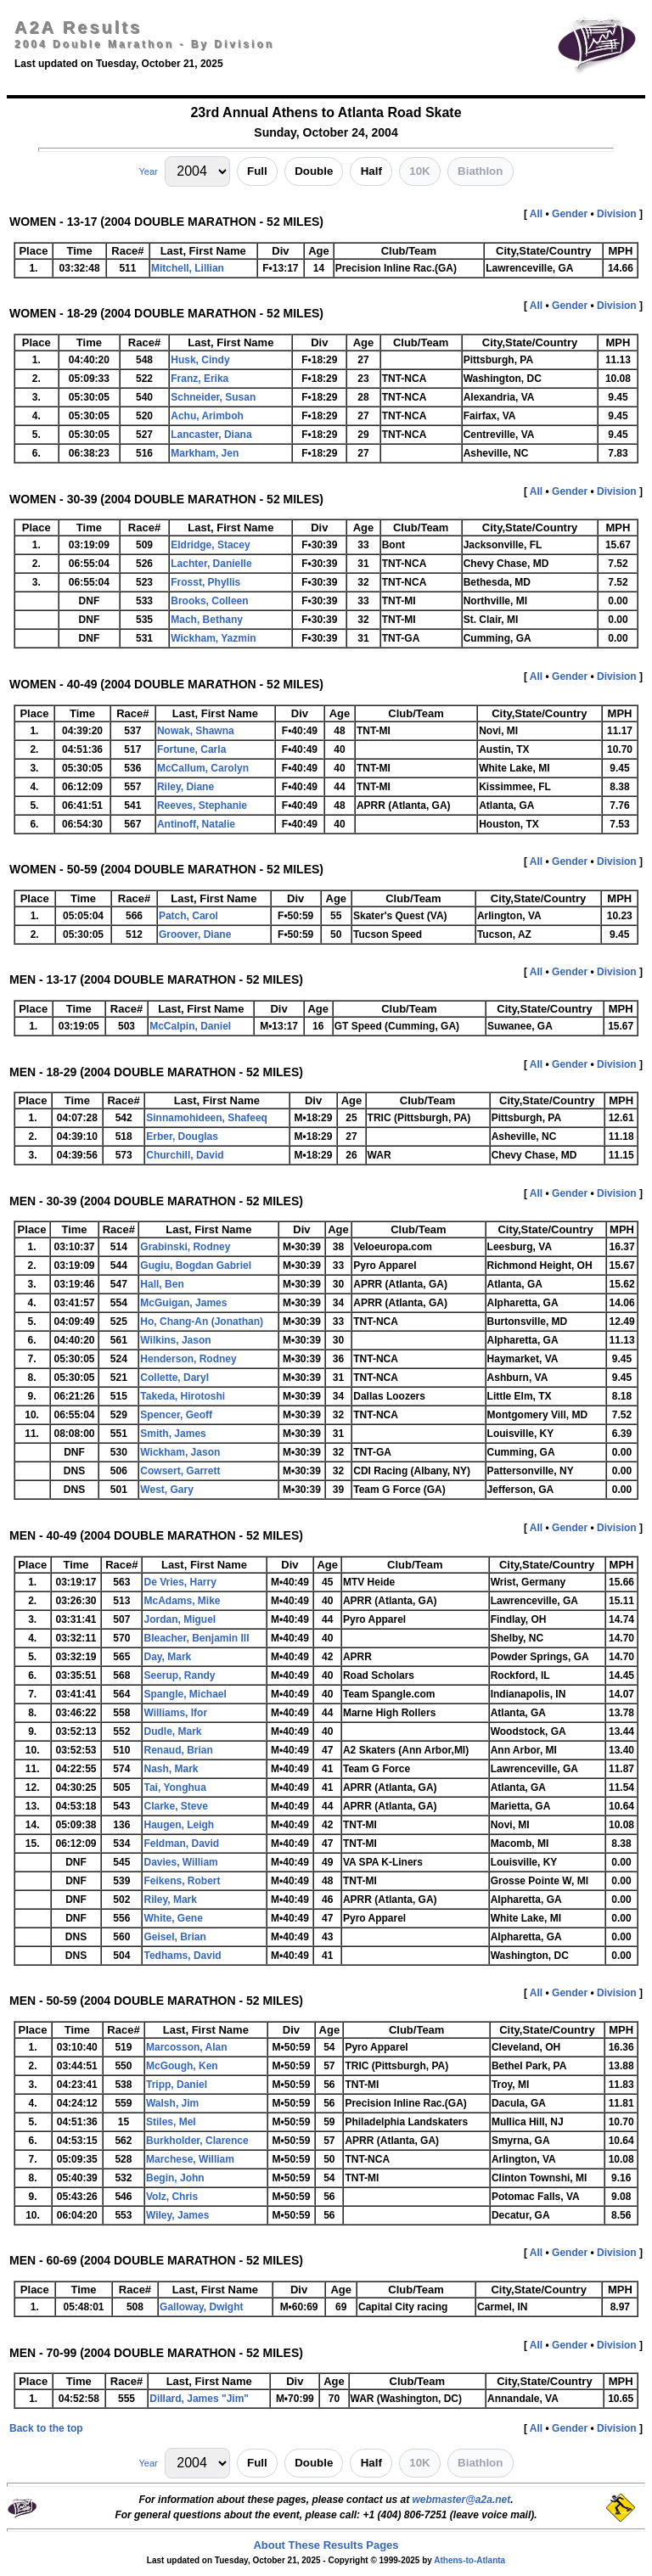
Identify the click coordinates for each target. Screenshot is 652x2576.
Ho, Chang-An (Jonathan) (201, 1321)
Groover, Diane (195, 934)
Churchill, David (184, 1155)
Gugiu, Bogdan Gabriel (195, 1265)
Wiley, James (177, 2215)
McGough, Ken (182, 2066)
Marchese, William (190, 2159)
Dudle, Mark (172, 1731)
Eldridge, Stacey (210, 545)
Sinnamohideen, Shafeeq (206, 1118)
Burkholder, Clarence (197, 2141)
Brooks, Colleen (209, 601)
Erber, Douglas (182, 1136)
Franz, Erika (199, 378)
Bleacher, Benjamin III (196, 1638)
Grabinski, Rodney (185, 1247)
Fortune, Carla (191, 749)
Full (257, 171)
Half (371, 171)
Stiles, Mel (171, 2122)
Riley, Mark (169, 1899)
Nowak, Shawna (195, 731)
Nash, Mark (170, 1769)
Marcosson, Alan (187, 2047)
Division (617, 214)
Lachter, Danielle (211, 564)
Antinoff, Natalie (196, 824)
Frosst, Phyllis (205, 582)
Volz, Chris (172, 2197)
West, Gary (166, 1490)
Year (147, 171)
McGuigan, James (183, 1303)
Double (314, 171)
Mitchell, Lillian (187, 268)
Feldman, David (181, 1843)
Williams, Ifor (175, 1713)
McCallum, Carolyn (203, 768)
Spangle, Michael (184, 1694)
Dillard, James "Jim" (199, 2399)
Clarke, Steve (175, 1806)
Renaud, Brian (177, 1750)
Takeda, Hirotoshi (182, 1396)
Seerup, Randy (179, 1675)
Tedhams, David (182, 1955)
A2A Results (78, 27)
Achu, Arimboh (207, 416)
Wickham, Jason (180, 1452)
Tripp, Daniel (176, 2085)
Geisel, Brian (174, 1937)
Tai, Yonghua (174, 1787)
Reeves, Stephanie (202, 805)
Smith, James (172, 1434)
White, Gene (172, 1918)
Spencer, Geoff (176, 1415)
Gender (569, 214)
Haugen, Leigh (178, 1825)
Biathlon (480, 171)
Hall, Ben (161, 1284)
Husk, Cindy (200, 360)
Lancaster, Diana (211, 435)
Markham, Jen (205, 453)
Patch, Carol (188, 916)
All (536, 214)
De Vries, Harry (179, 1582)
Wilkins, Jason (175, 1340)
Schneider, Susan (213, 397)
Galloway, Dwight (201, 2307)
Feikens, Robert (181, 1881)
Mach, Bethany (207, 620)
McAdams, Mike (181, 1601)
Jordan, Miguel (179, 1619)
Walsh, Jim (172, 2103)
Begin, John (175, 2178)
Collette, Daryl (174, 1377)
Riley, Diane (185, 787)
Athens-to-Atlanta (469, 2560)
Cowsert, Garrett (180, 1471)
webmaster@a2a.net (461, 2500)
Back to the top (46, 2428)
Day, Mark (167, 1657)
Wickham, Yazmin (213, 638)
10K (419, 171)
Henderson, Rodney (188, 1359)
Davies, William (180, 1862)
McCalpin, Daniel (190, 1026)
